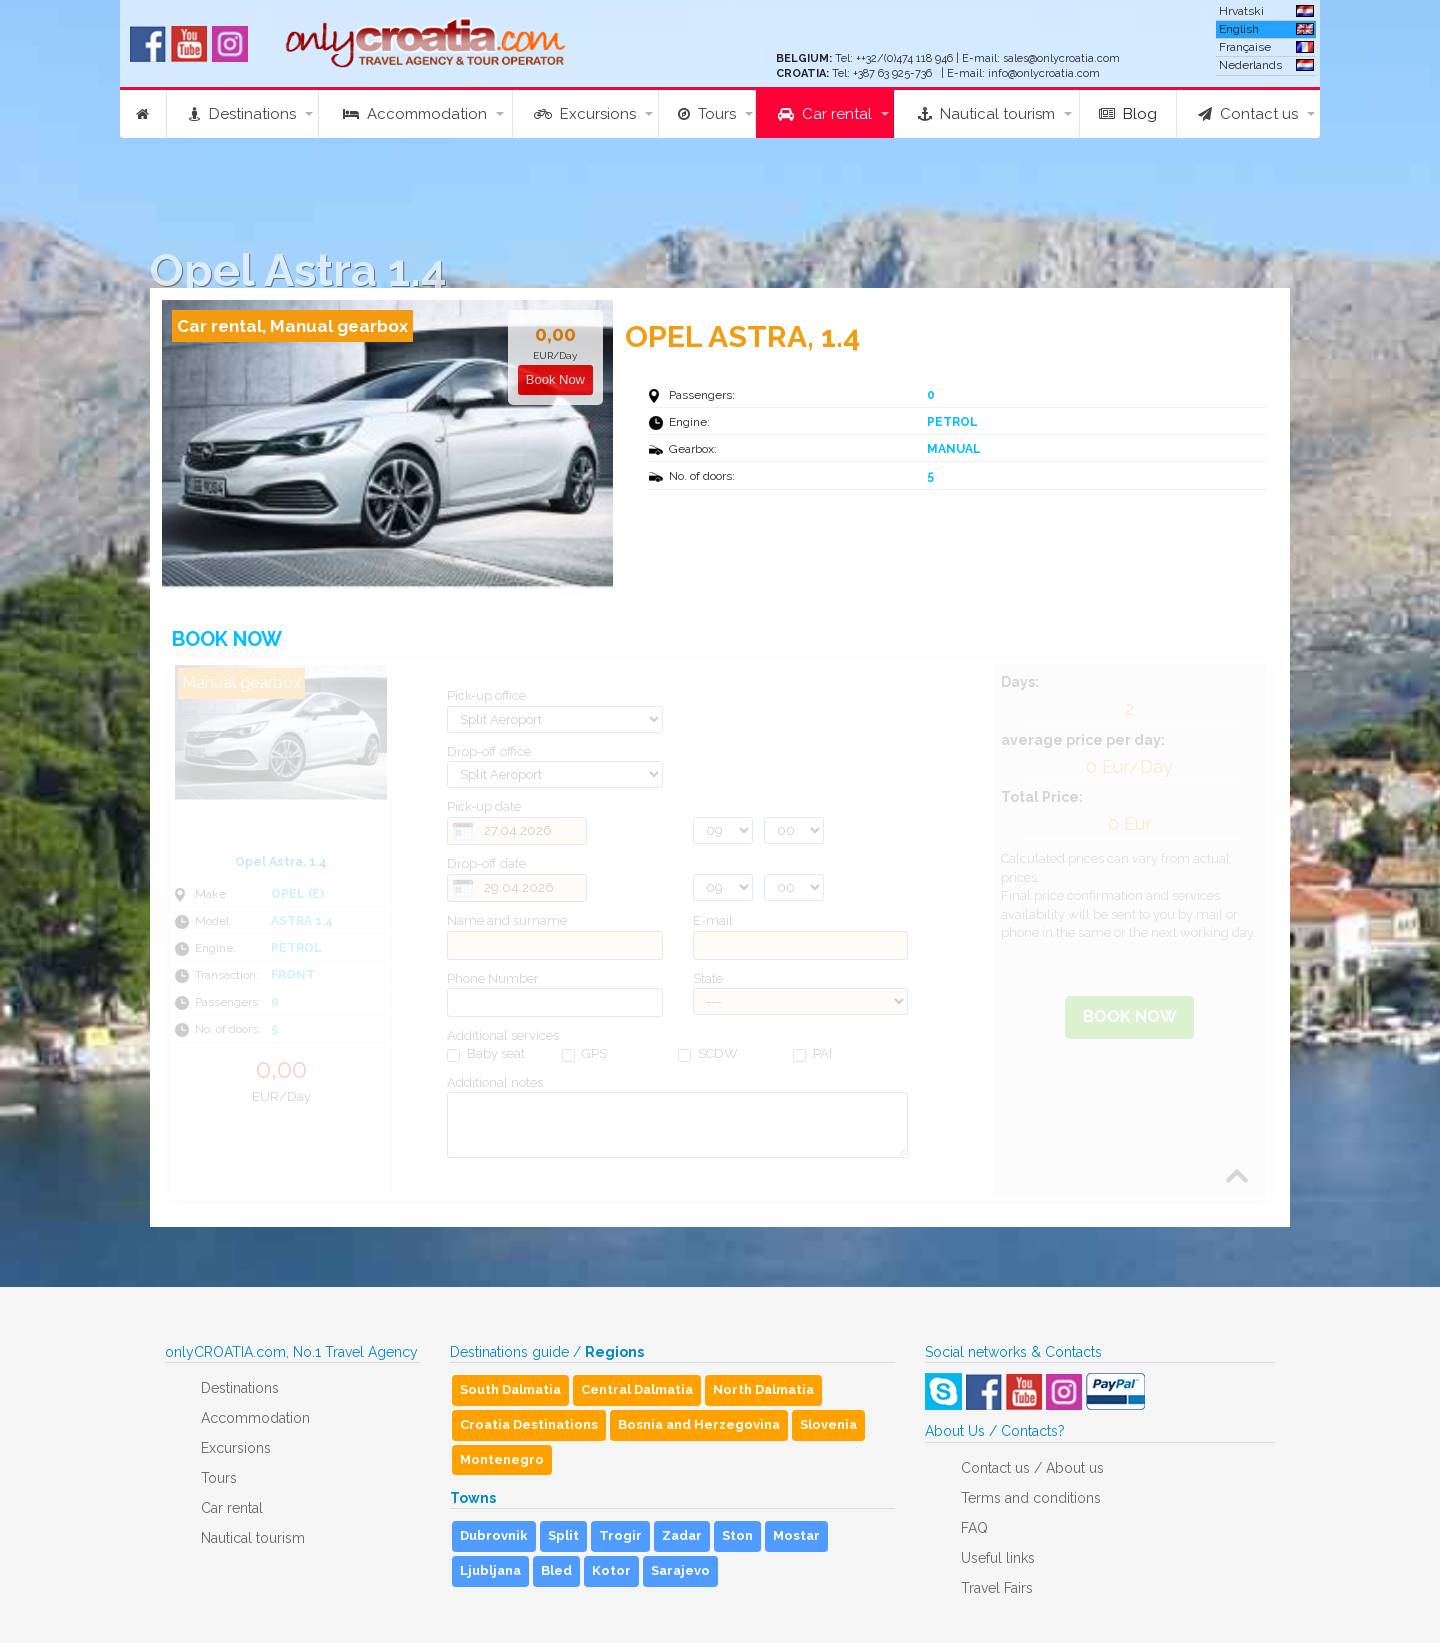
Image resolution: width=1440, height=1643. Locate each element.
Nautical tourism (986, 114)
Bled (556, 1570)
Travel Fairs (997, 1588)
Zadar (682, 1535)
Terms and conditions (1031, 1498)
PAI (812, 1054)
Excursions (585, 114)
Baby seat (486, 1054)
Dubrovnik (494, 1535)
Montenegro (502, 1459)
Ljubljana (490, 1570)
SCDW (708, 1054)
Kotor (611, 1570)
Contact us (1248, 114)
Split (563, 1535)
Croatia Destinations (529, 1424)
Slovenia (828, 1424)
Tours (707, 114)
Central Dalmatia (637, 1389)
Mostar (796, 1535)
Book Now (1130, 1016)
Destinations (242, 114)
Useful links (998, 1558)
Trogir (620, 1535)
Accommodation (415, 114)
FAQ (974, 1528)
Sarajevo (680, 1570)
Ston (737, 1535)
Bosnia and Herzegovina (699, 1424)
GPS (584, 1054)
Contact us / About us (1032, 1468)
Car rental (825, 114)
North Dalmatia (763, 1389)
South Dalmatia (510, 1389)
